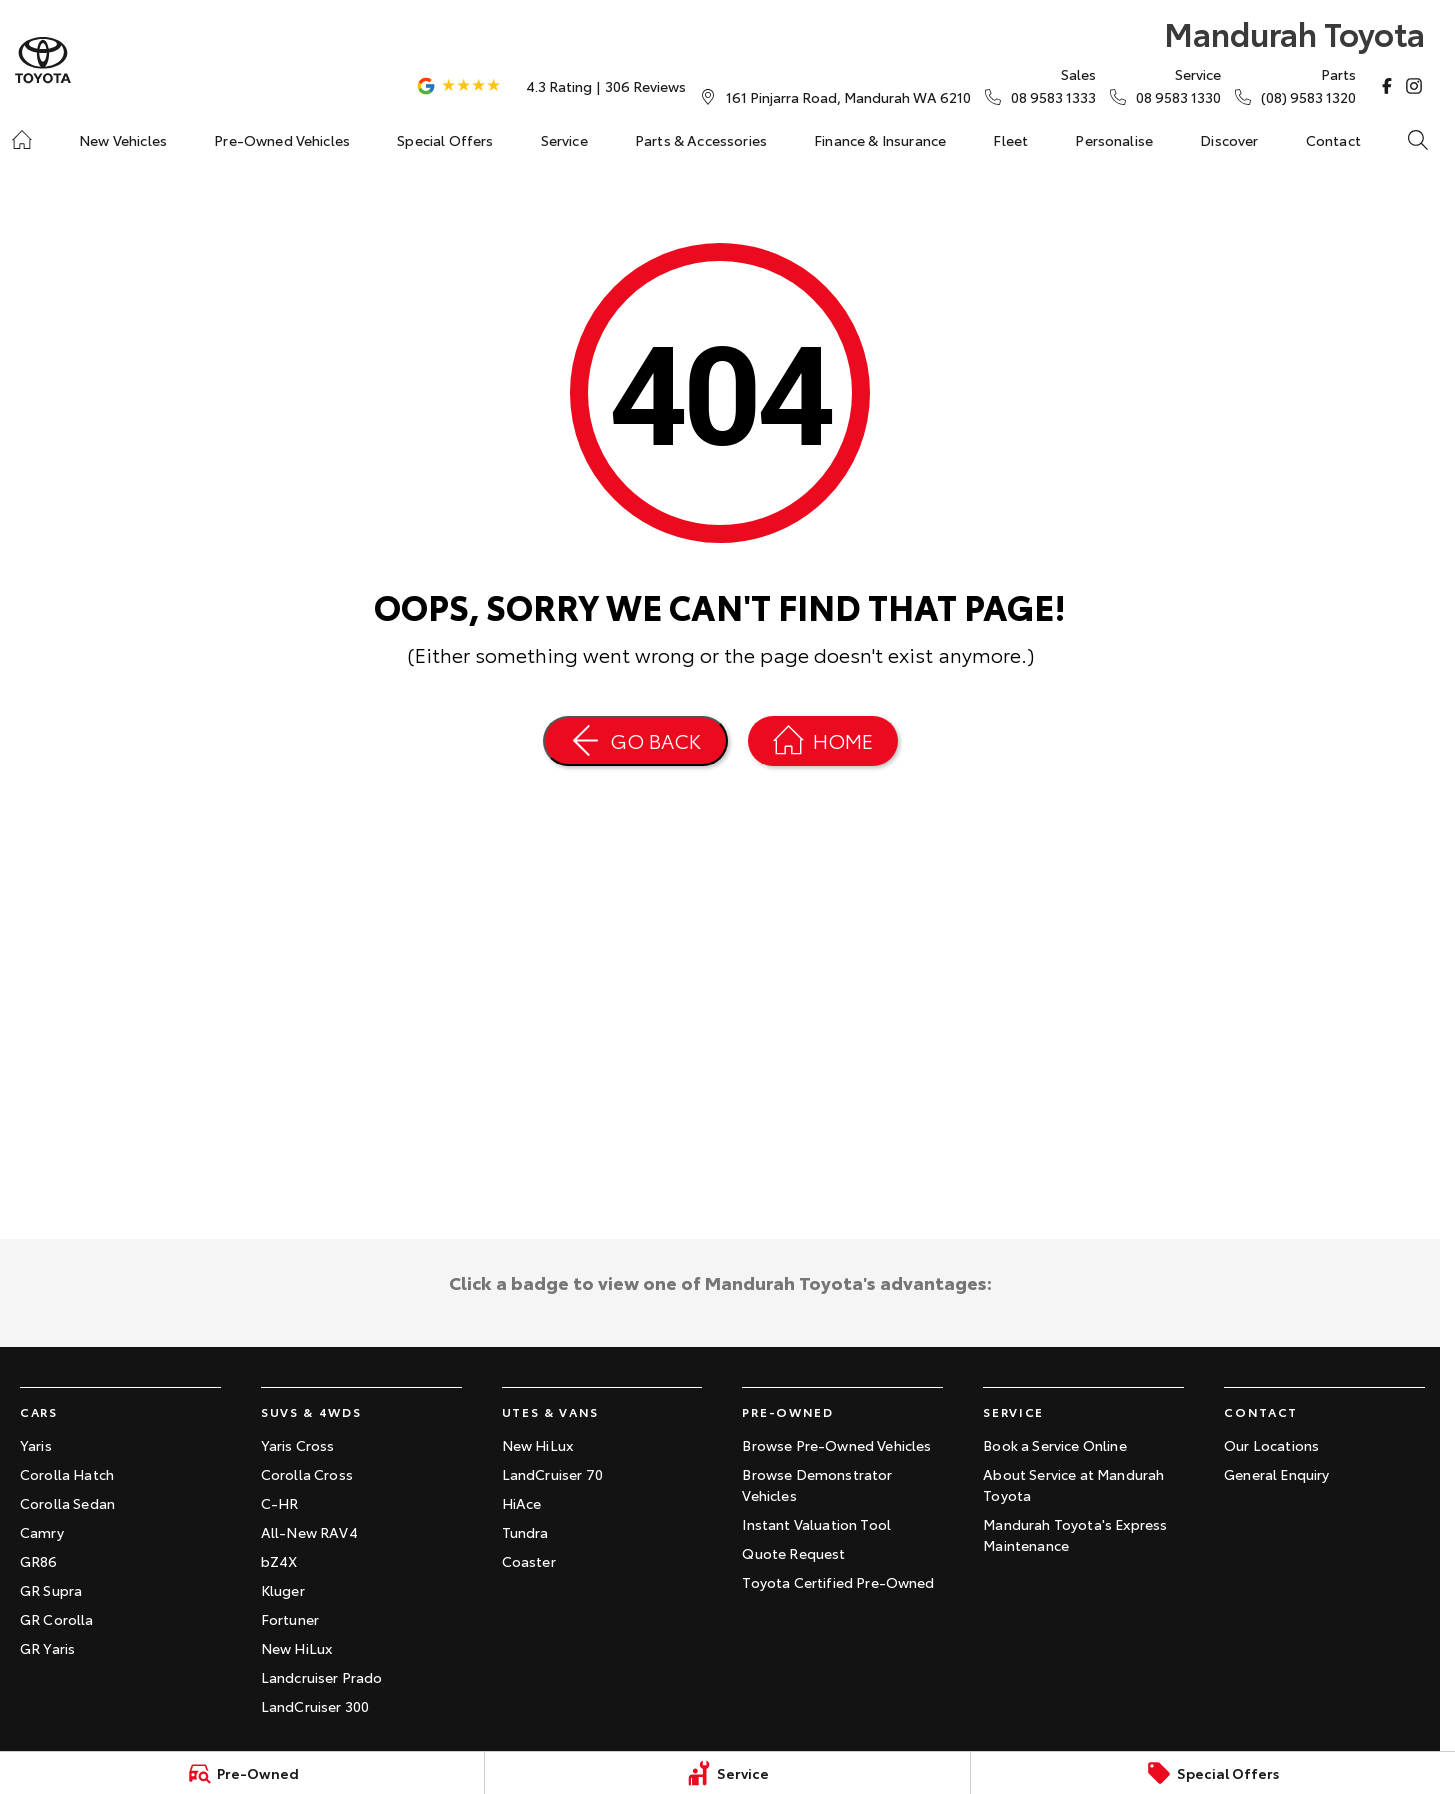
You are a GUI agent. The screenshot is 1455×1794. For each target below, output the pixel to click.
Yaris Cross (298, 1445)
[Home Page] (43, 60)
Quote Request (793, 1553)
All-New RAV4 (309, 1532)
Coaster (529, 1561)
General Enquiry (1276, 1474)
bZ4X (279, 1561)
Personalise (1114, 140)
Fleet (1010, 140)
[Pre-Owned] (242, 1773)
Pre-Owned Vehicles (282, 140)
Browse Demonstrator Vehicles (817, 1484)
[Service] (727, 1773)
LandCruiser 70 (552, 1474)
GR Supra (51, 1590)
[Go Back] (635, 741)
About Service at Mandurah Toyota (1073, 1484)
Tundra (525, 1532)
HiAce (522, 1503)
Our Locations (1271, 1445)
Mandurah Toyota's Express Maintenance (1075, 1534)
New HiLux (296, 1648)
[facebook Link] (1387, 86)
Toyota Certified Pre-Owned (838, 1582)
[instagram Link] (1414, 86)
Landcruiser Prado (322, 1677)
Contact (1333, 140)
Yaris (36, 1445)
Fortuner (290, 1619)
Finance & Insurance (880, 140)
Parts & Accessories (701, 140)
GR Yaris (47, 1648)
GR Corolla (57, 1619)
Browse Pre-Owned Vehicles (836, 1445)
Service (564, 140)
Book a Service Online (1054, 1445)
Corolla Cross (307, 1474)
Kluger (283, 1590)
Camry (42, 1532)
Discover (1229, 140)
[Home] (22, 140)
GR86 (39, 1561)
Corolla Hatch (67, 1474)
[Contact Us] (848, 97)
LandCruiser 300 (315, 1706)
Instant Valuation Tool (816, 1524)
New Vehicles (123, 140)
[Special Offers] (1213, 1773)
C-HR (280, 1503)
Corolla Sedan (67, 1503)
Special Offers (445, 140)
